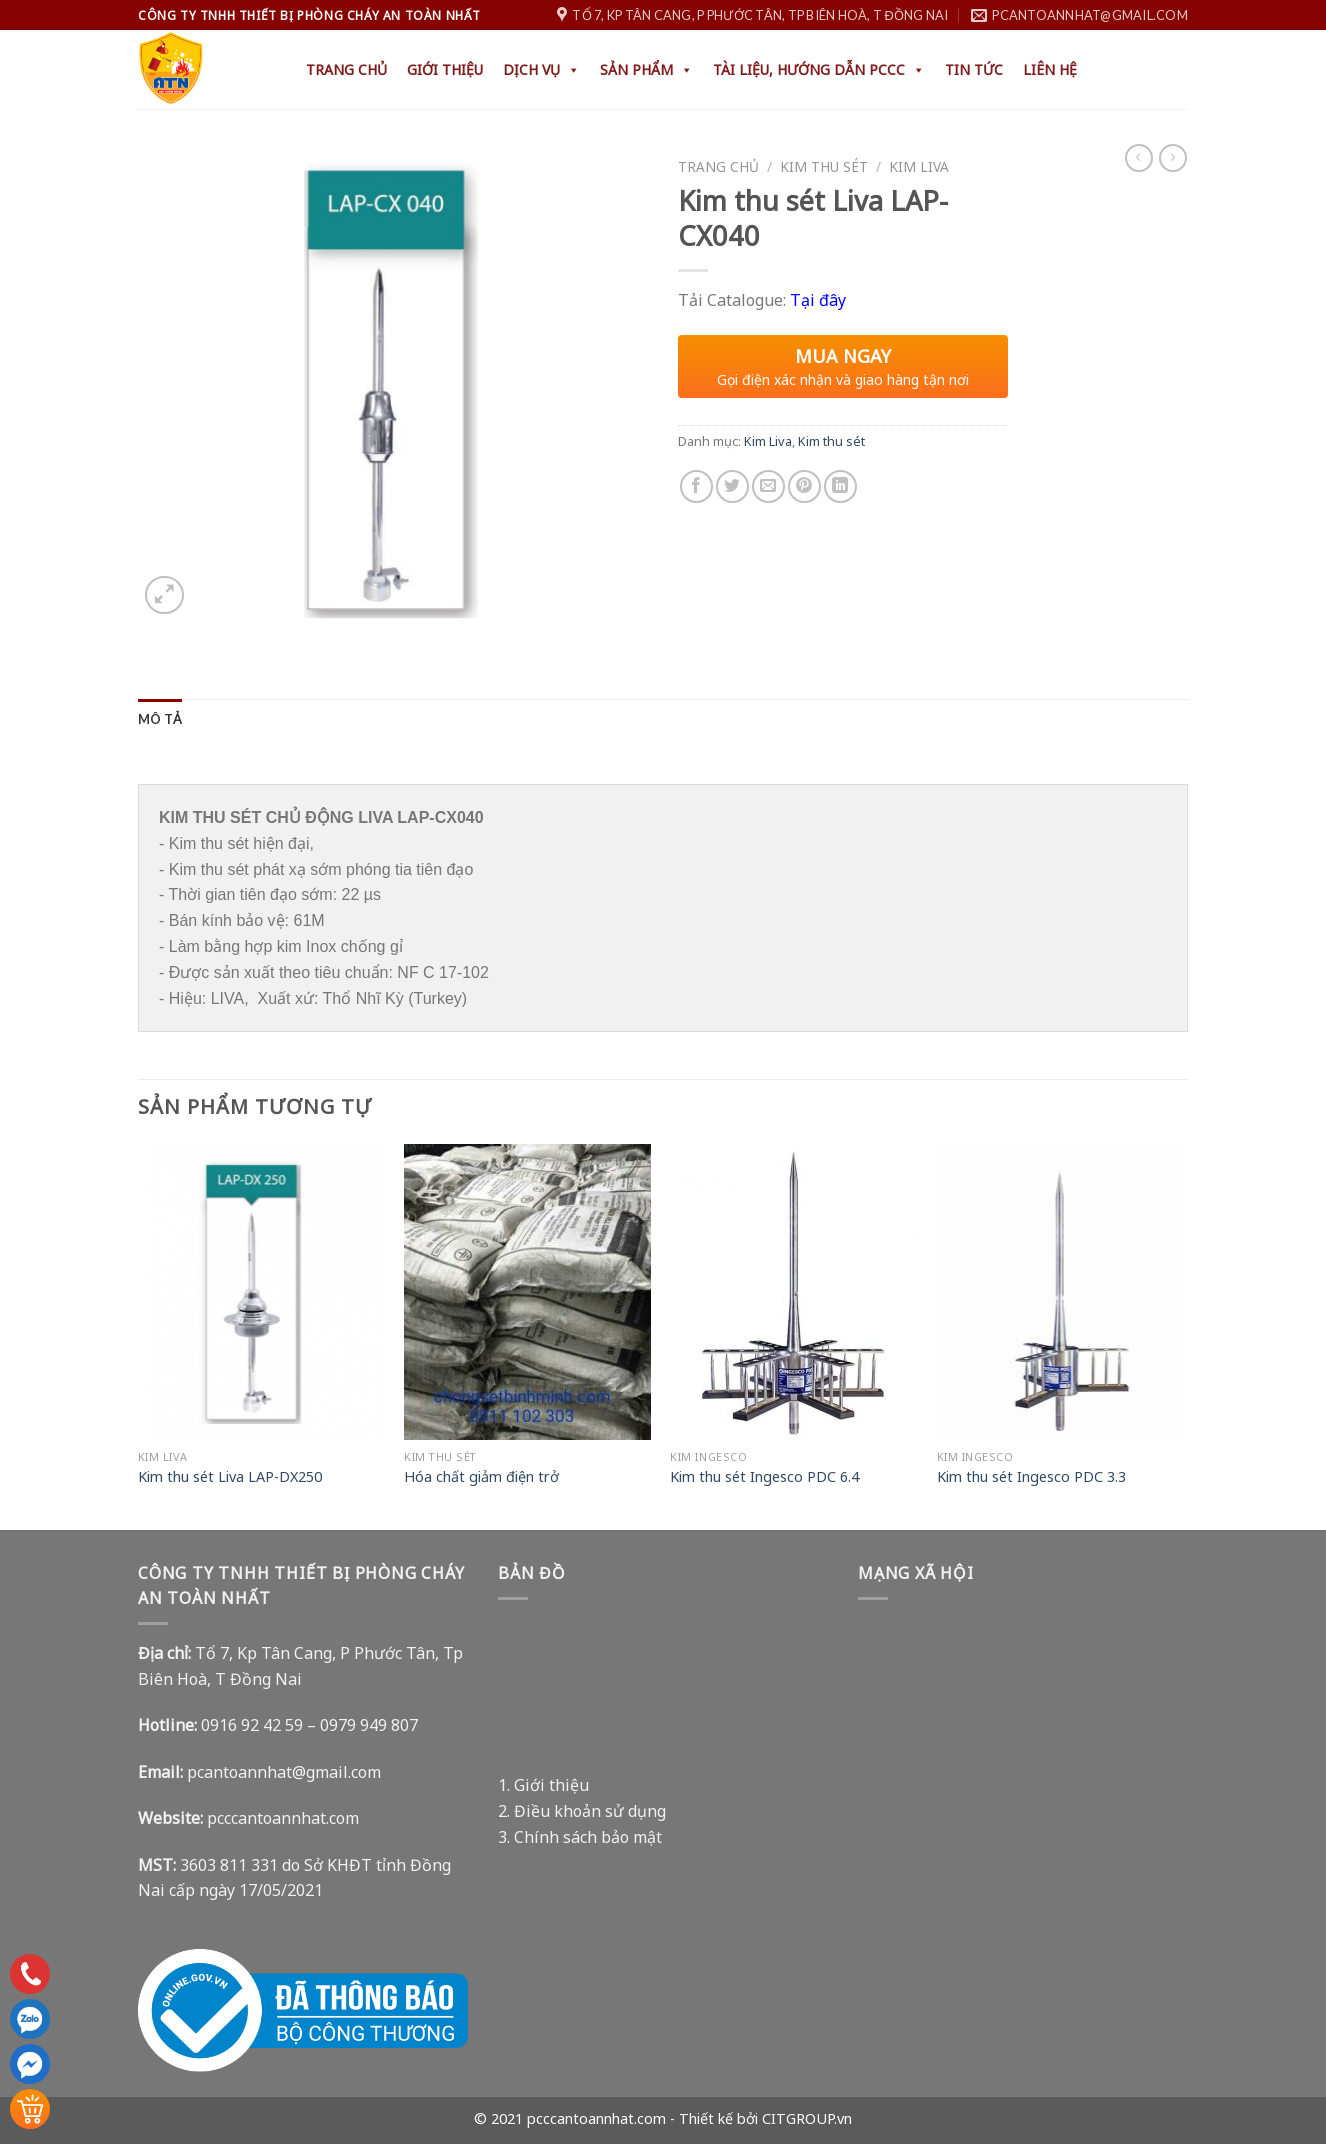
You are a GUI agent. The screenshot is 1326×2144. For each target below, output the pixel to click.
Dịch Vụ (541, 69)
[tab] (160, 719)
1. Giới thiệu (543, 1784)
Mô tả (160, 719)
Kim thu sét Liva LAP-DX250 (230, 1476)
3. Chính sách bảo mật (580, 1835)
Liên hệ (1050, 69)
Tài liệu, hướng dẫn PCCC (819, 69)
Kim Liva (919, 166)
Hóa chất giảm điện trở (481, 1476)
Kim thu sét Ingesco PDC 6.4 (764, 1476)
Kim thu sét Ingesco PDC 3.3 (1031, 1476)
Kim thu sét (824, 166)
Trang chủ (346, 69)
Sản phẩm (646, 69)
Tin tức (974, 69)
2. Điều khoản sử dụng (582, 1809)
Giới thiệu (445, 69)
